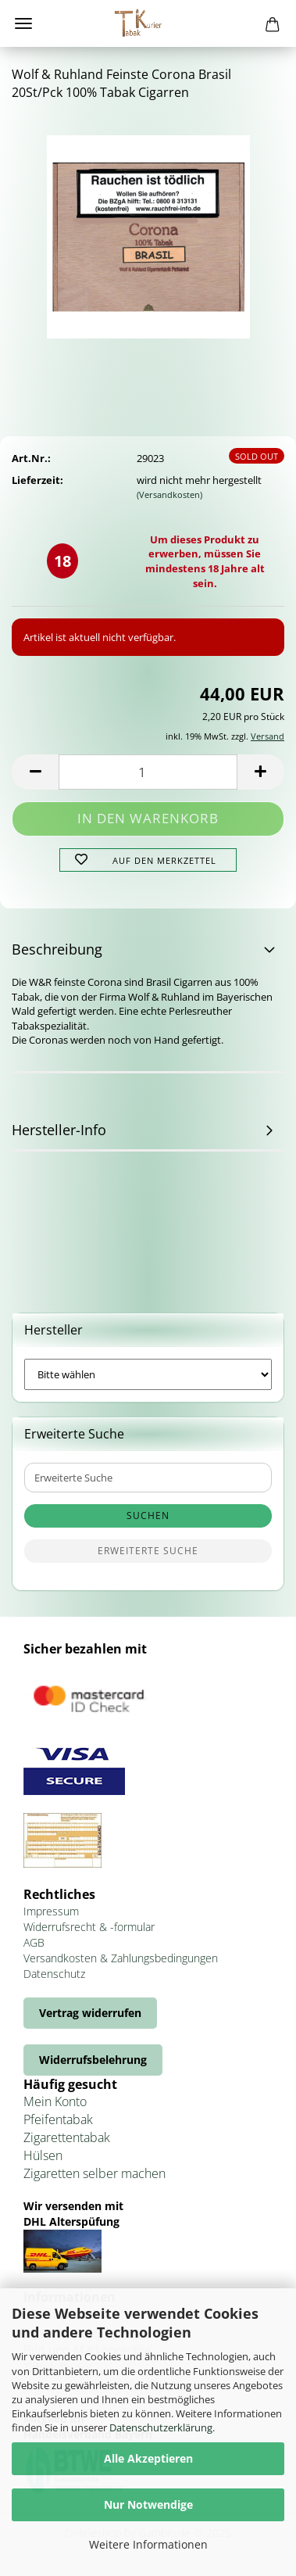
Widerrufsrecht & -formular (89, 1926)
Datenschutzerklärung (160, 2427)
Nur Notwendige (148, 2504)
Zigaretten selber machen (94, 2173)
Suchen (148, 1515)
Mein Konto (55, 2101)
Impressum (51, 1911)
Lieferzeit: (37, 480)
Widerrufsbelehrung (93, 2059)
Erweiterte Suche (148, 1550)
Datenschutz (54, 1973)
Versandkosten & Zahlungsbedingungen (120, 1958)
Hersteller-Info (59, 1129)
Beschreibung (57, 949)
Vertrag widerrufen (90, 2012)
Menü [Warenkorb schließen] (23, 23)
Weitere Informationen (148, 2544)
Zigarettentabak (66, 2137)
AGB (34, 1942)
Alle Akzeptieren (148, 2458)
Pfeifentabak (58, 2119)
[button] (35, 772)
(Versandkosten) (169, 494)
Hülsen (42, 2155)
